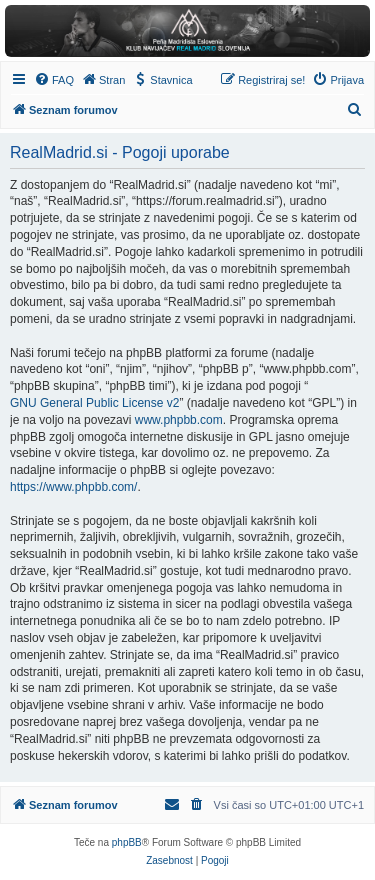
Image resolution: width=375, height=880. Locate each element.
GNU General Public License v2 (94, 403)
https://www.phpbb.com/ (73, 487)
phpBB (127, 842)
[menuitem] (54, 80)
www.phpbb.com (179, 420)
